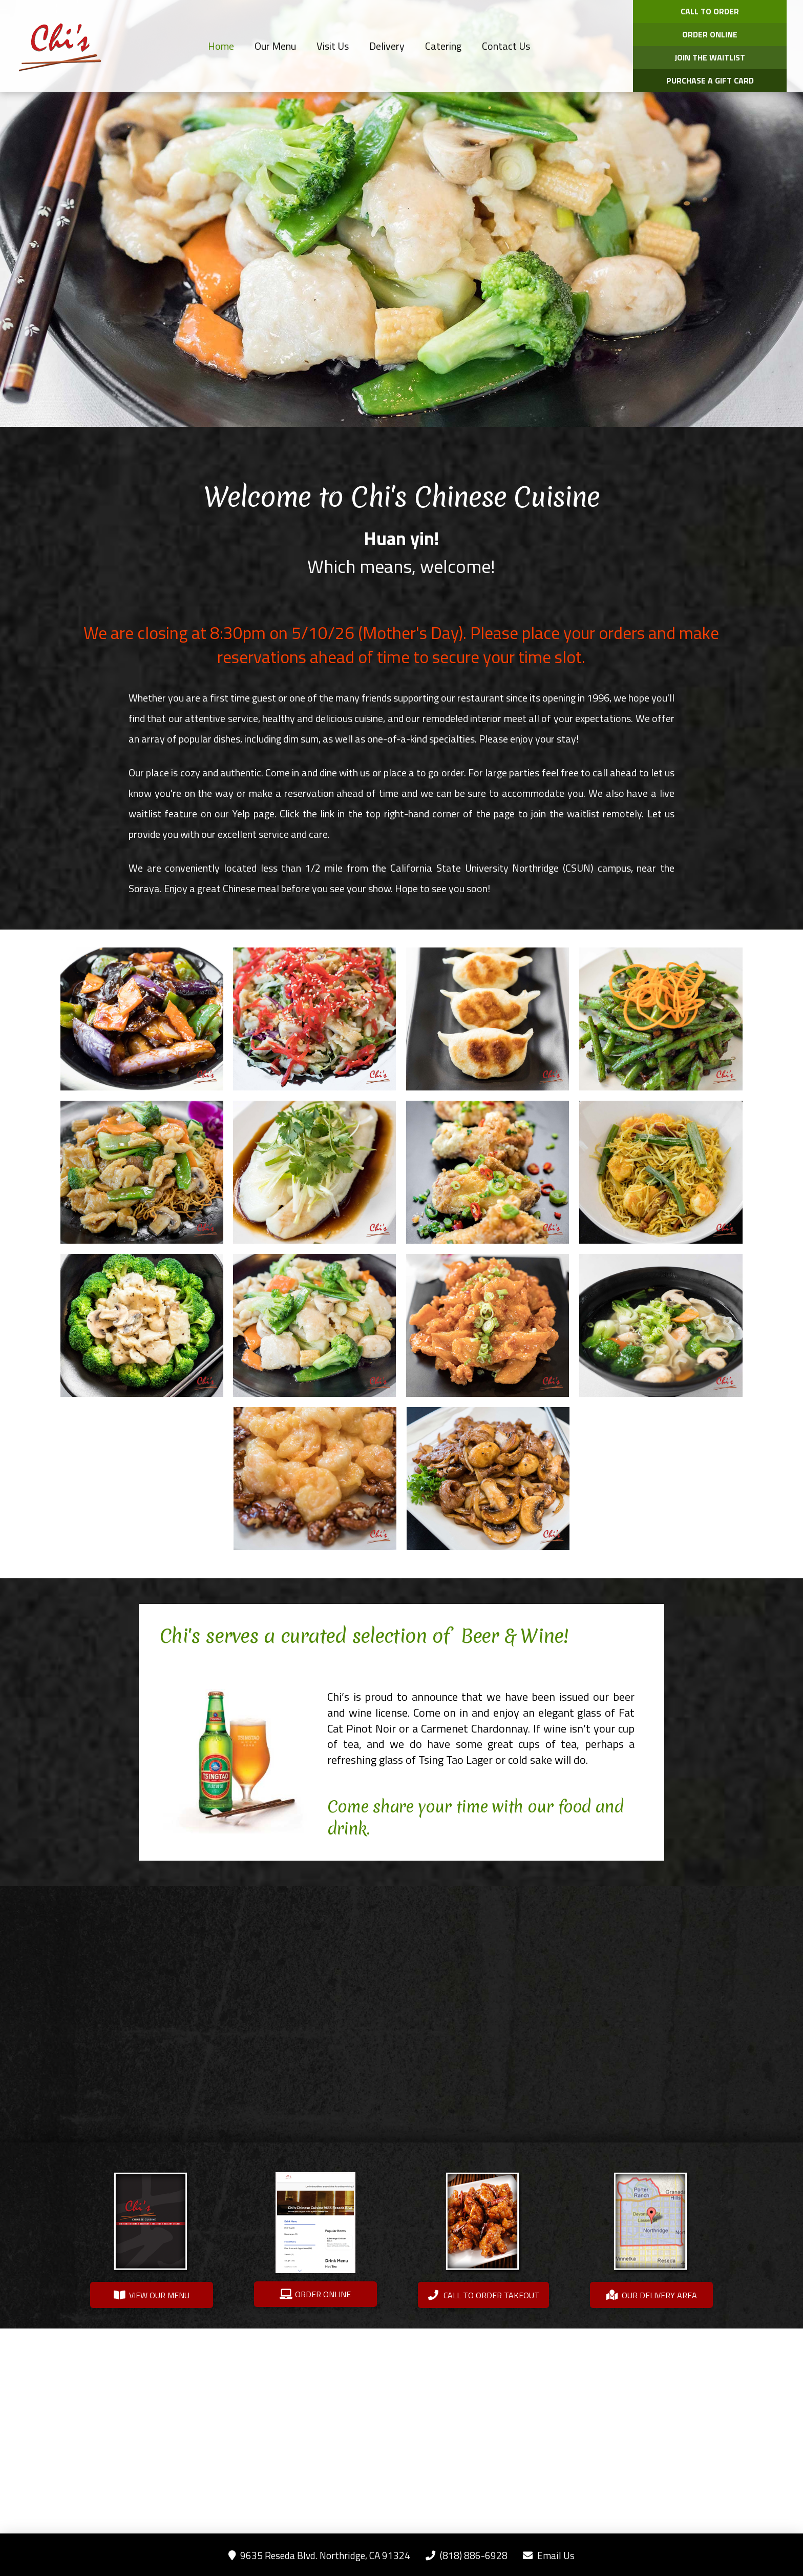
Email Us (549, 2555)
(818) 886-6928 (467, 2555)
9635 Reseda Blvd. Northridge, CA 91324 (319, 2555)
